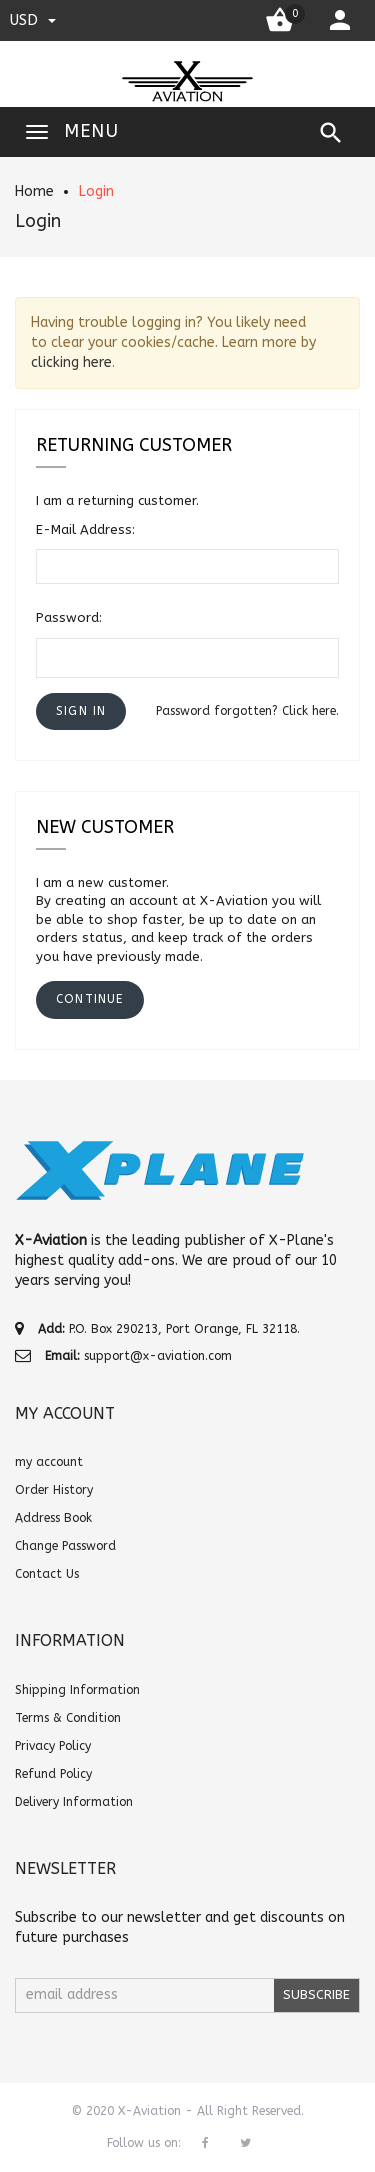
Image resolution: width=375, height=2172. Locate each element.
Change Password (65, 1546)
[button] (81, 711)
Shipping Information (77, 1690)
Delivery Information (74, 1802)
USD (33, 20)
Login (96, 191)
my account (49, 1462)
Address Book (53, 1518)
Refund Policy (53, 1774)
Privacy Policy (53, 1746)
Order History (54, 1490)
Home (34, 191)
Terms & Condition (68, 1718)
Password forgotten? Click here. (247, 711)
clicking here (71, 362)
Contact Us (47, 1574)
